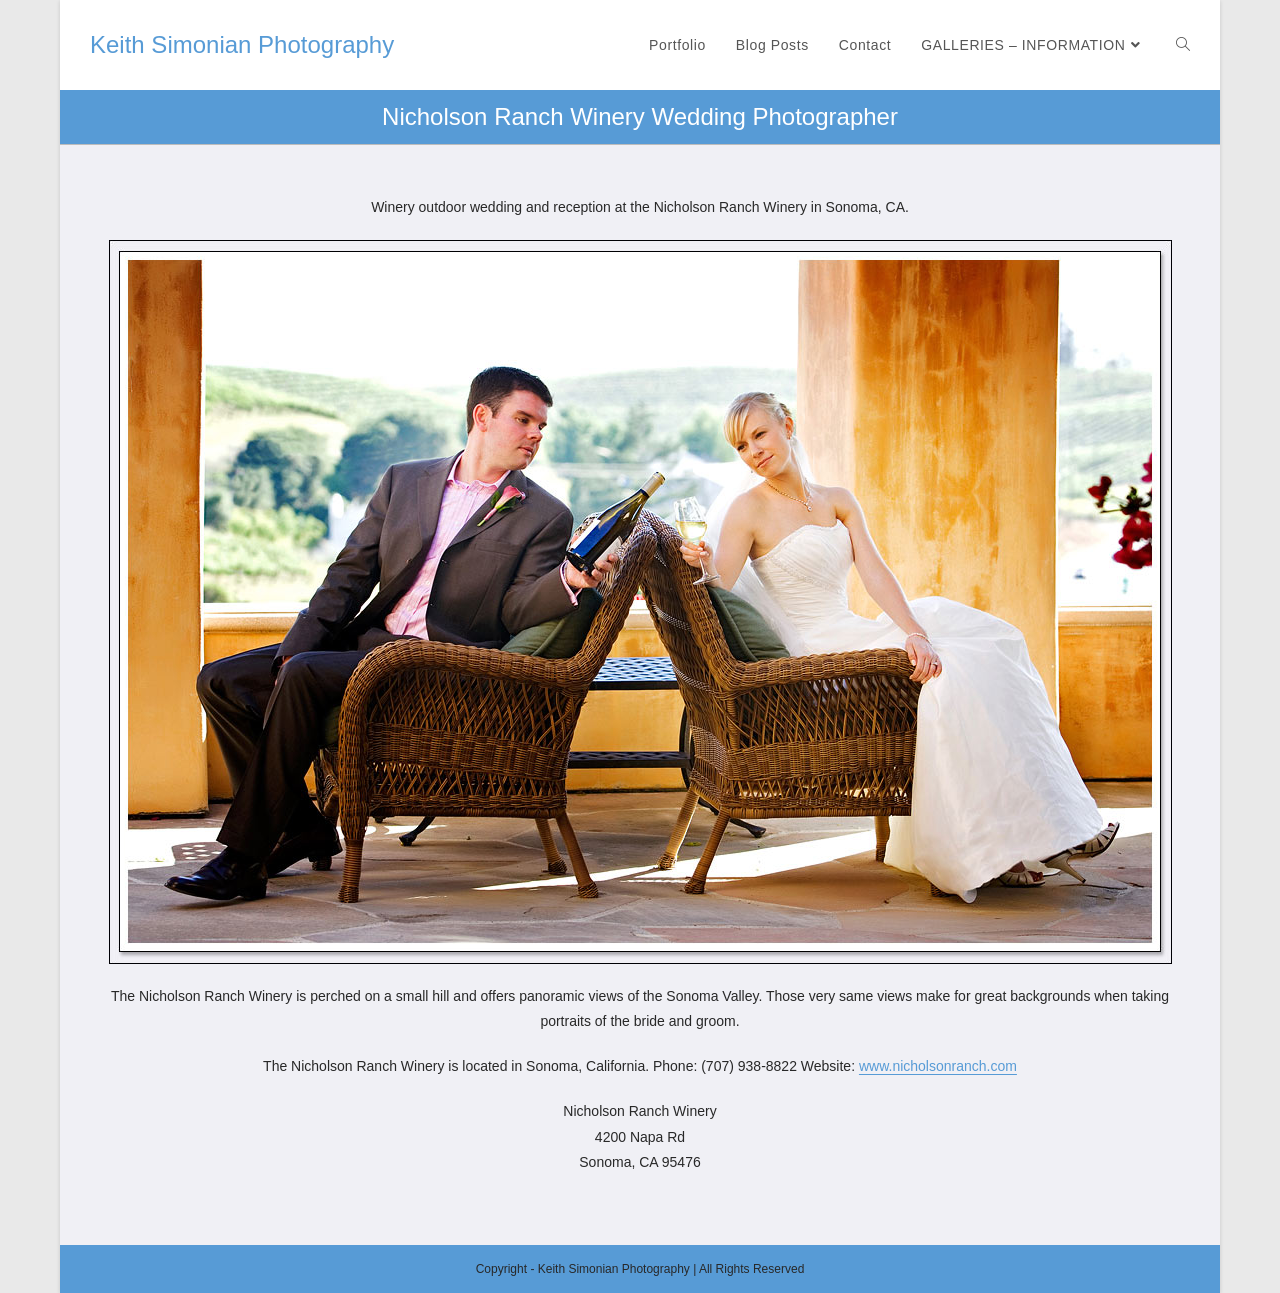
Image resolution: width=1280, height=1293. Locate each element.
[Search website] (1183, 45)
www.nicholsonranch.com (938, 1066)
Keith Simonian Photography (242, 44)
